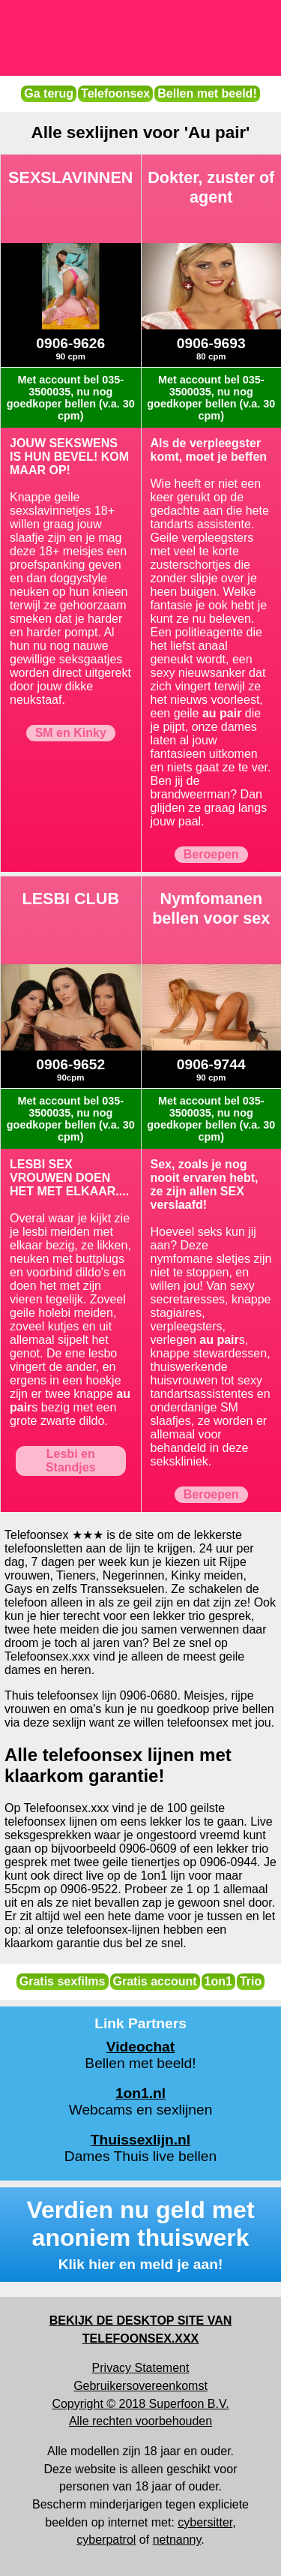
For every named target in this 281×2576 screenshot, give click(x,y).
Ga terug (48, 93)
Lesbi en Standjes (71, 1460)
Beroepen (211, 854)
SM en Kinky (70, 732)
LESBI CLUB (70, 898)
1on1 (218, 1981)
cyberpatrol (106, 2539)
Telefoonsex (115, 93)
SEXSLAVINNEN (70, 177)
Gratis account (155, 1981)
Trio (251, 1981)
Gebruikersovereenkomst (140, 2385)
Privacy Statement (141, 2367)
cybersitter (205, 2522)
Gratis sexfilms (62, 1981)
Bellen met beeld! (206, 93)
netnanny (177, 2539)
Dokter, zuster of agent (211, 187)
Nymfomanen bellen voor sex (211, 908)
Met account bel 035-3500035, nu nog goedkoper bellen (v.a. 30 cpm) (71, 398)
